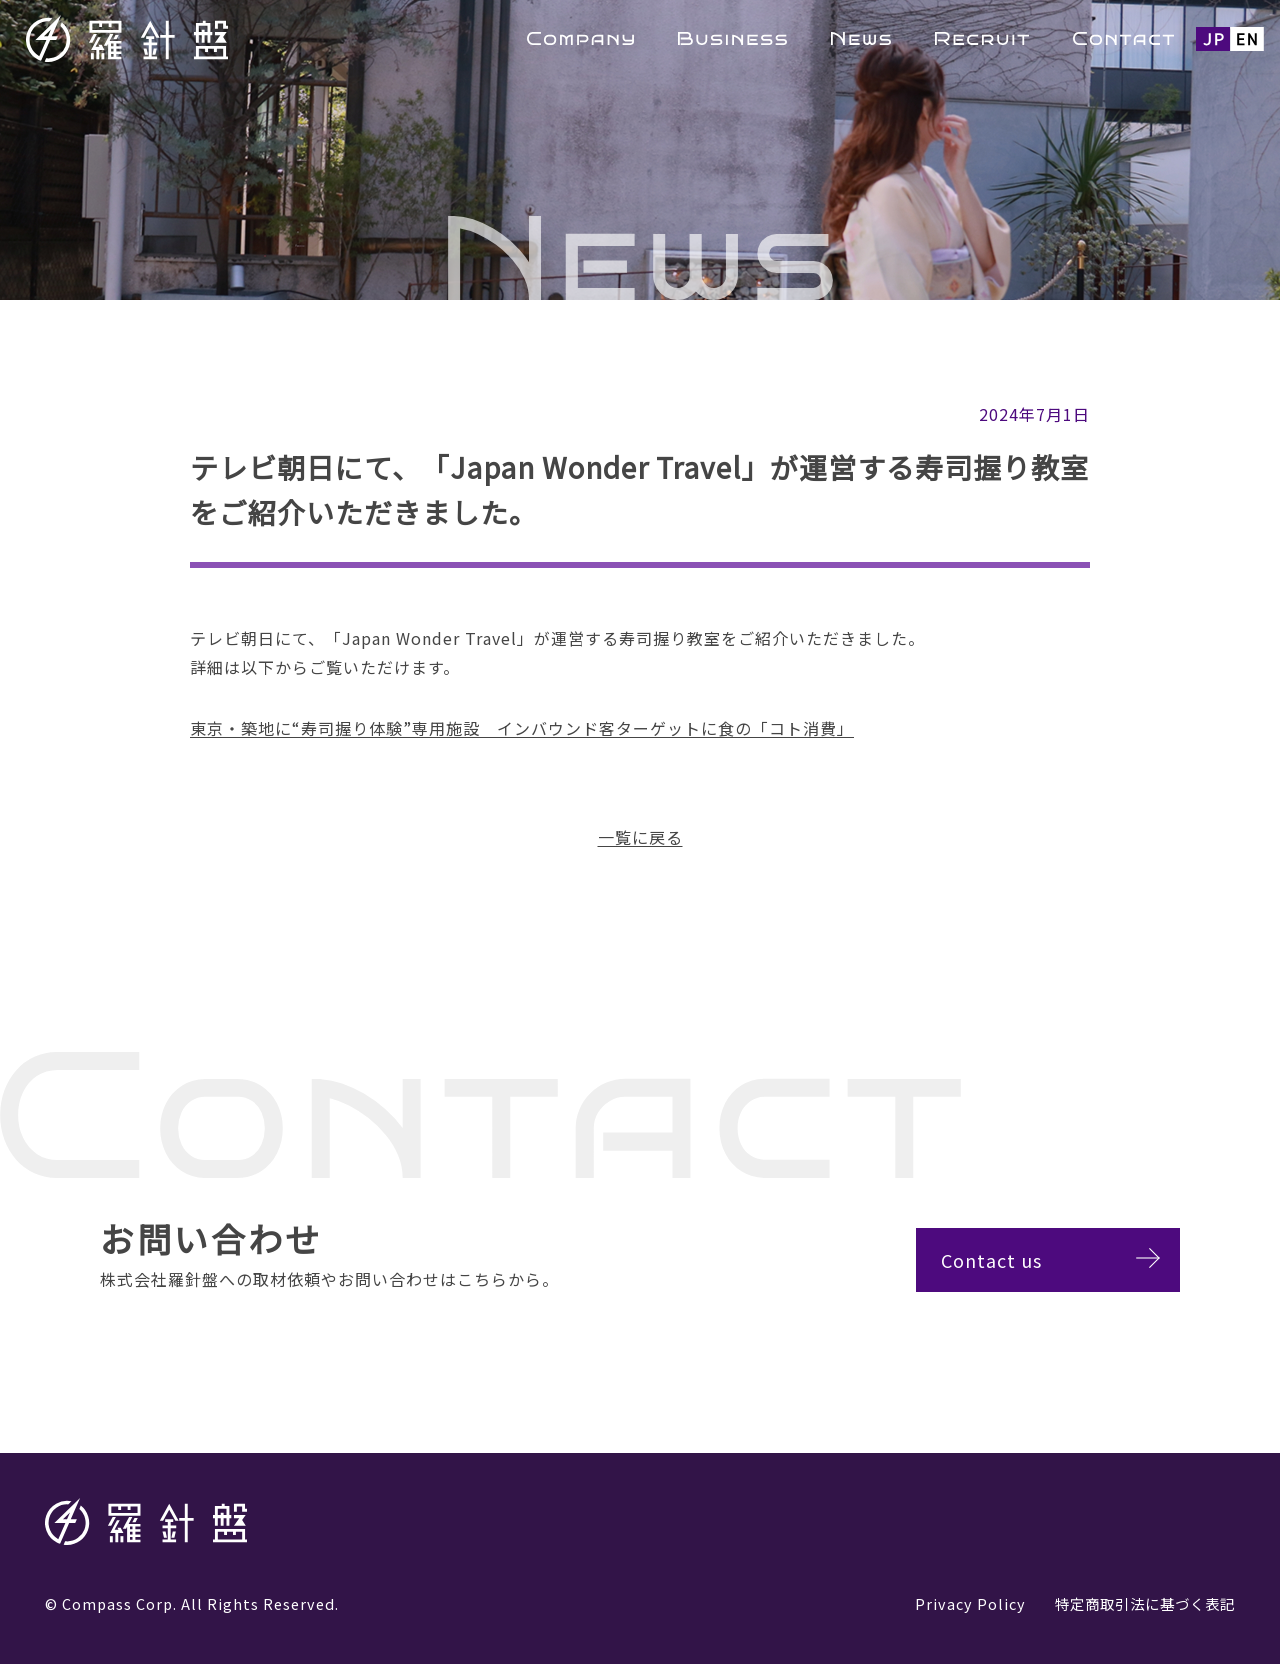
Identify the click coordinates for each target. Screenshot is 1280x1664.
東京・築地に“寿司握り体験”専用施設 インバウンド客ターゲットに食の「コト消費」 (522, 728)
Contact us (1010, 1260)
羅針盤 (179, 38)
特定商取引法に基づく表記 (1145, 1603)
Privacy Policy (970, 1603)
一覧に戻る (640, 837)
